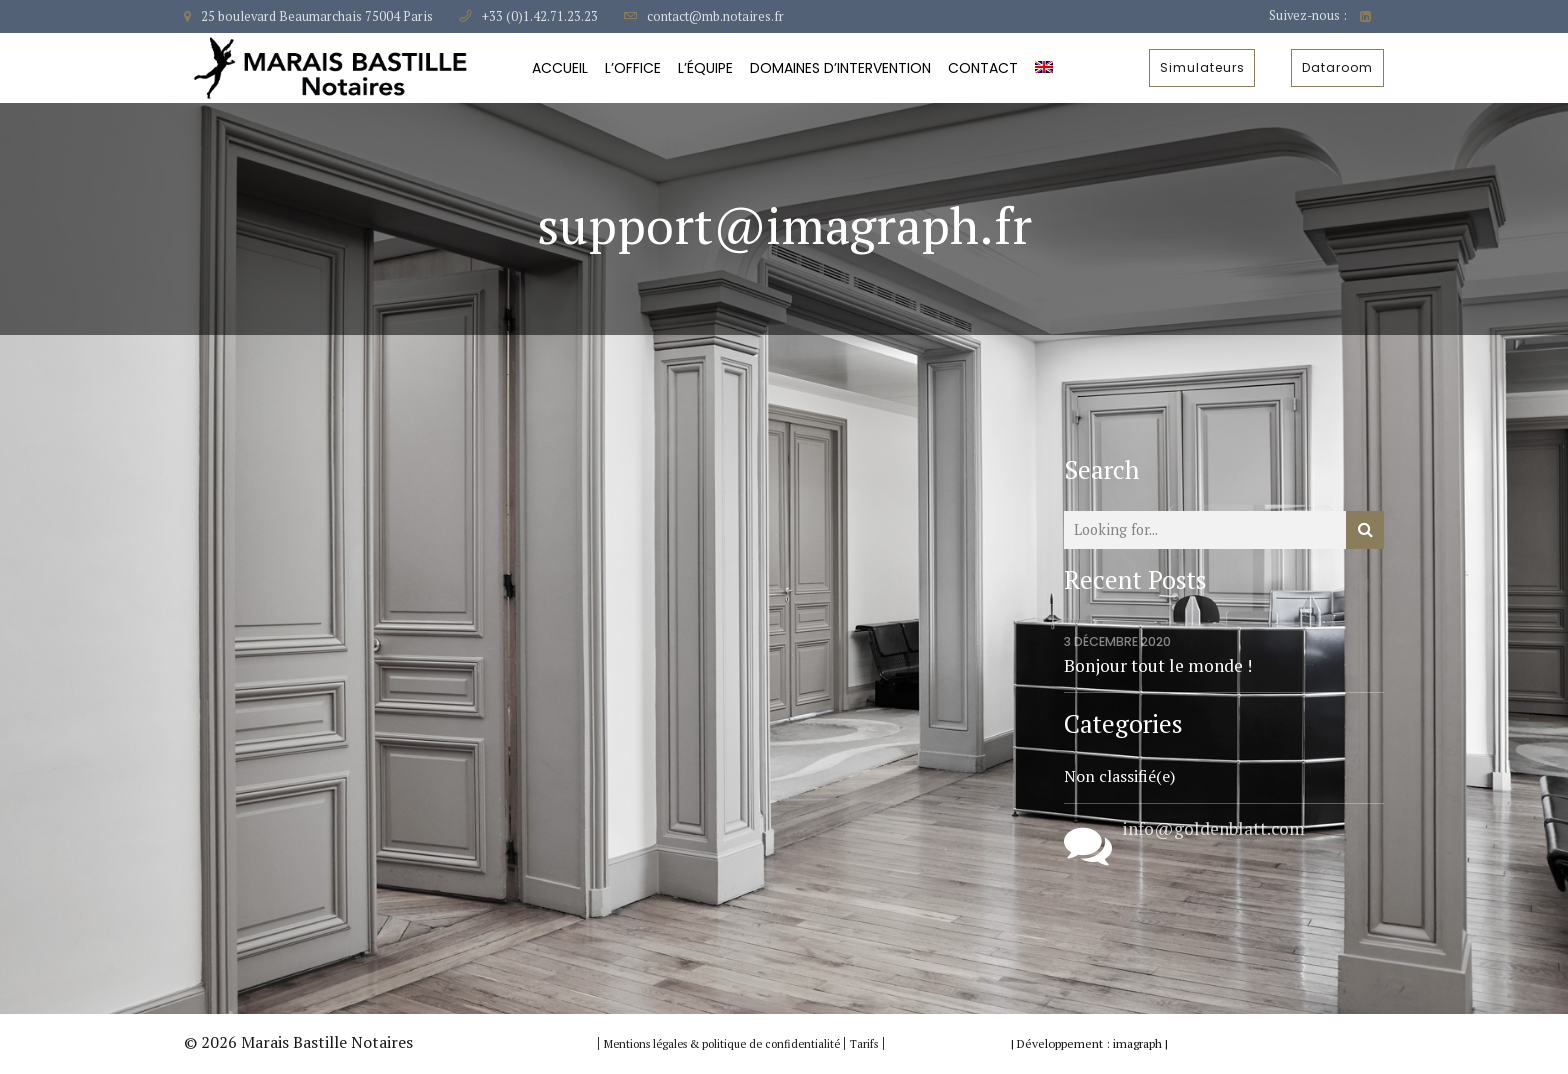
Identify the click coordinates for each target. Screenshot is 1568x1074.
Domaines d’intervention (840, 68)
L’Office (633, 68)
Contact (983, 68)
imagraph (1137, 1043)
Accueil (560, 68)
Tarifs (864, 1044)
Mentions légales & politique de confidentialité (723, 1044)
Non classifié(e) (1119, 776)
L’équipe (705, 68)
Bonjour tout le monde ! (1158, 665)
